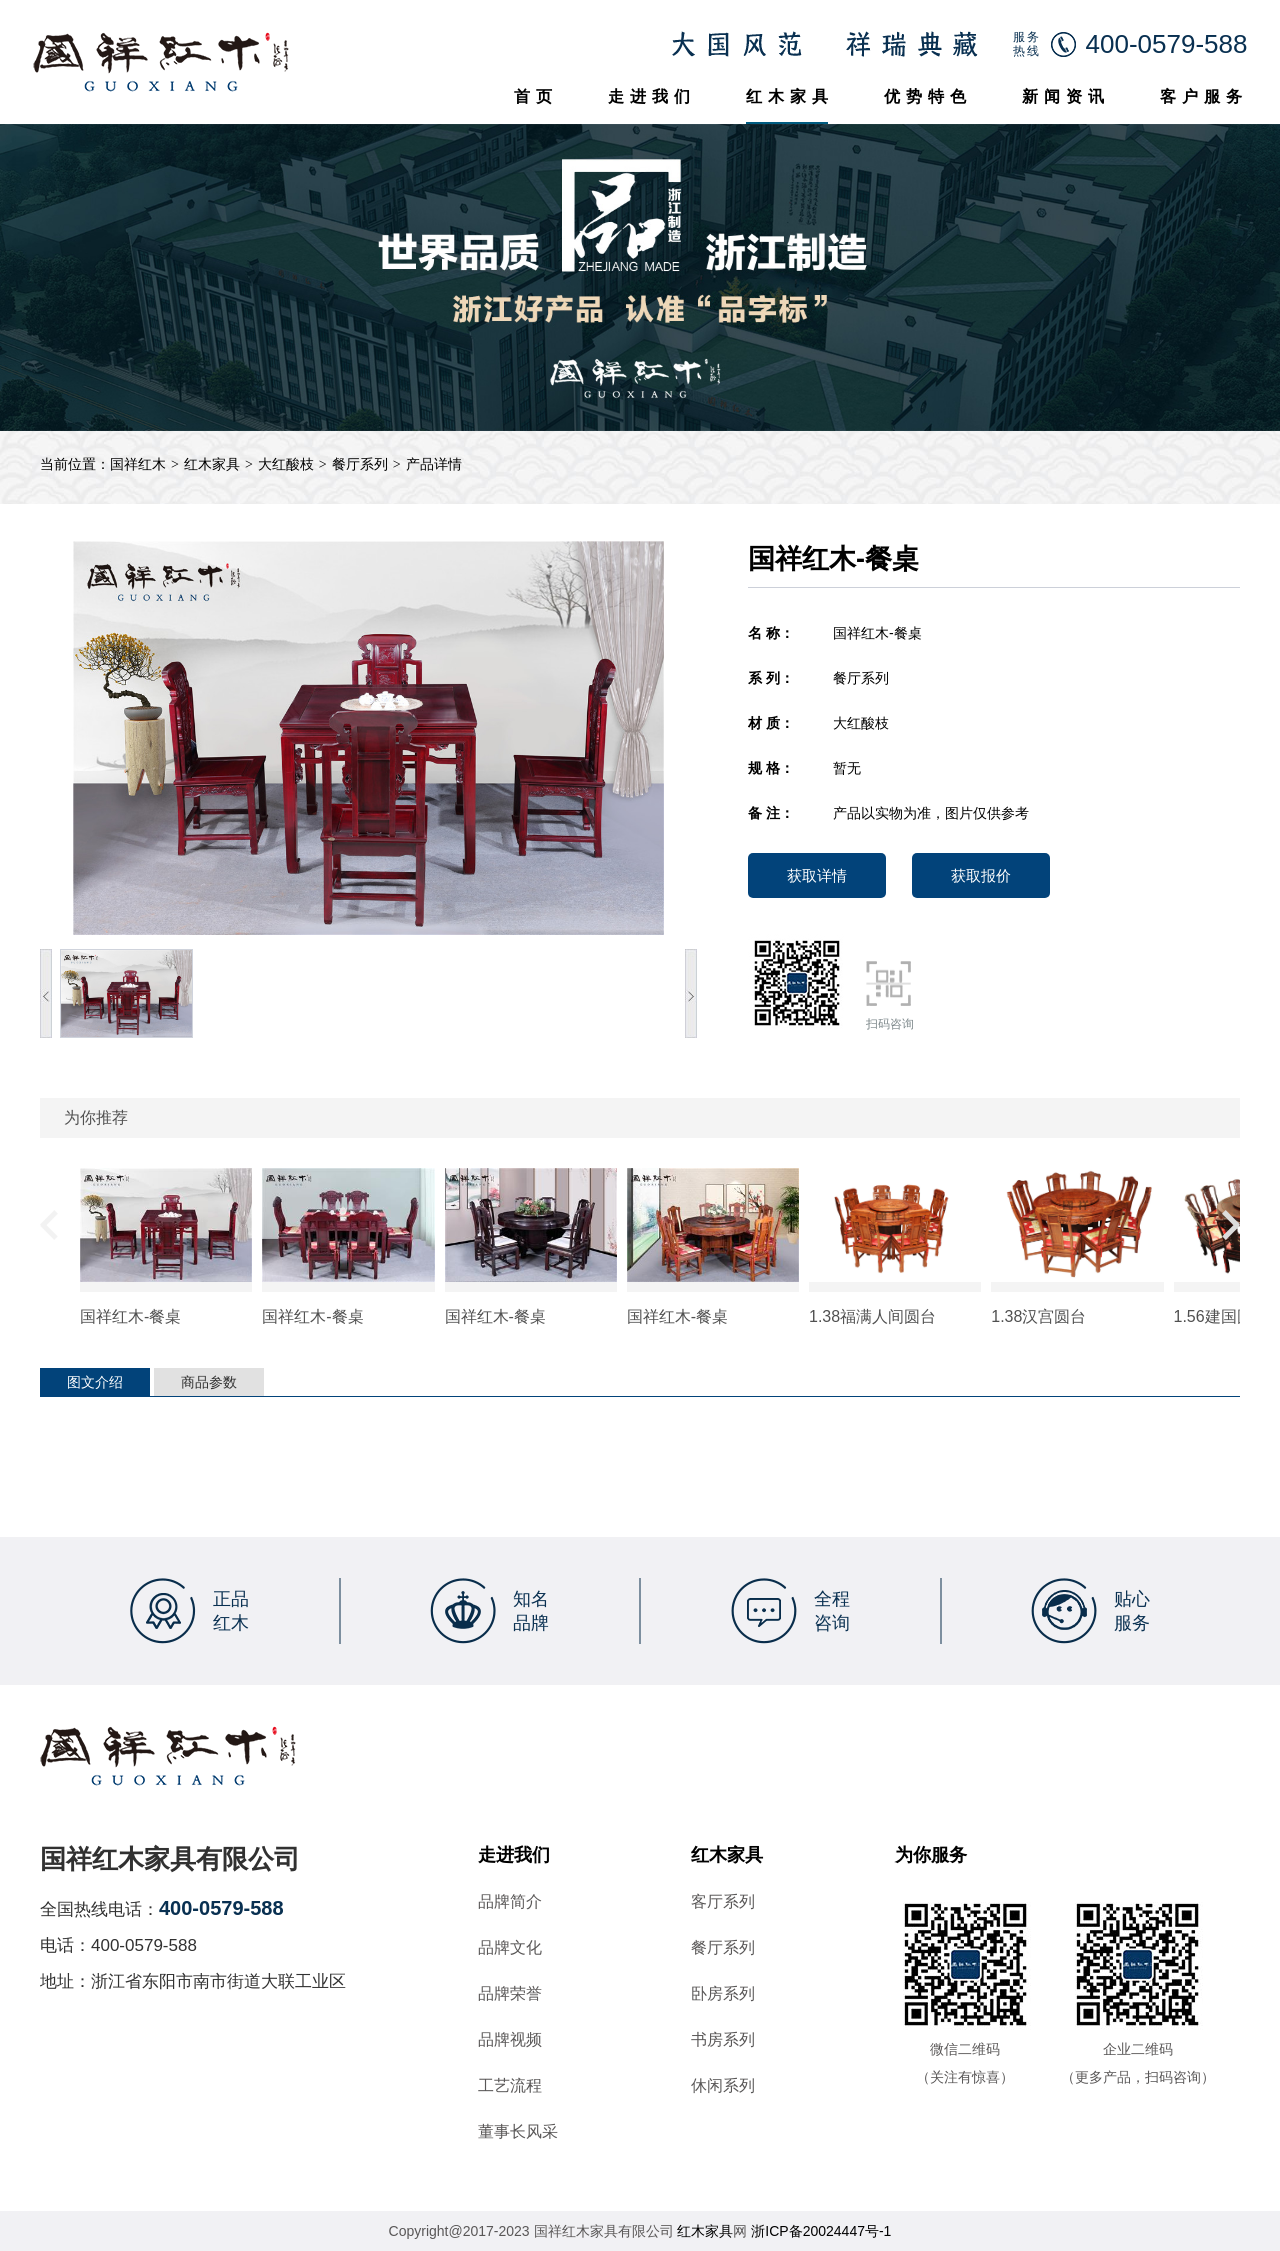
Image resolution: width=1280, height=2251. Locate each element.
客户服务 (1204, 97)
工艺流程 (510, 2086)
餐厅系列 (360, 464)
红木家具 (790, 97)
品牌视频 (510, 2040)
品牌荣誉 (510, 1994)
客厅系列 (723, 1902)
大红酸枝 (286, 464)
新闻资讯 (1066, 97)
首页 (536, 97)
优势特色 (928, 97)
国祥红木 (138, 464)
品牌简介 (510, 1902)
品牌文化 (510, 1948)
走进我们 (652, 97)
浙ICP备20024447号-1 (821, 2231)
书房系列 (723, 2040)
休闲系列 (723, 2086)
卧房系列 (723, 1994)
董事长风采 (518, 2132)
